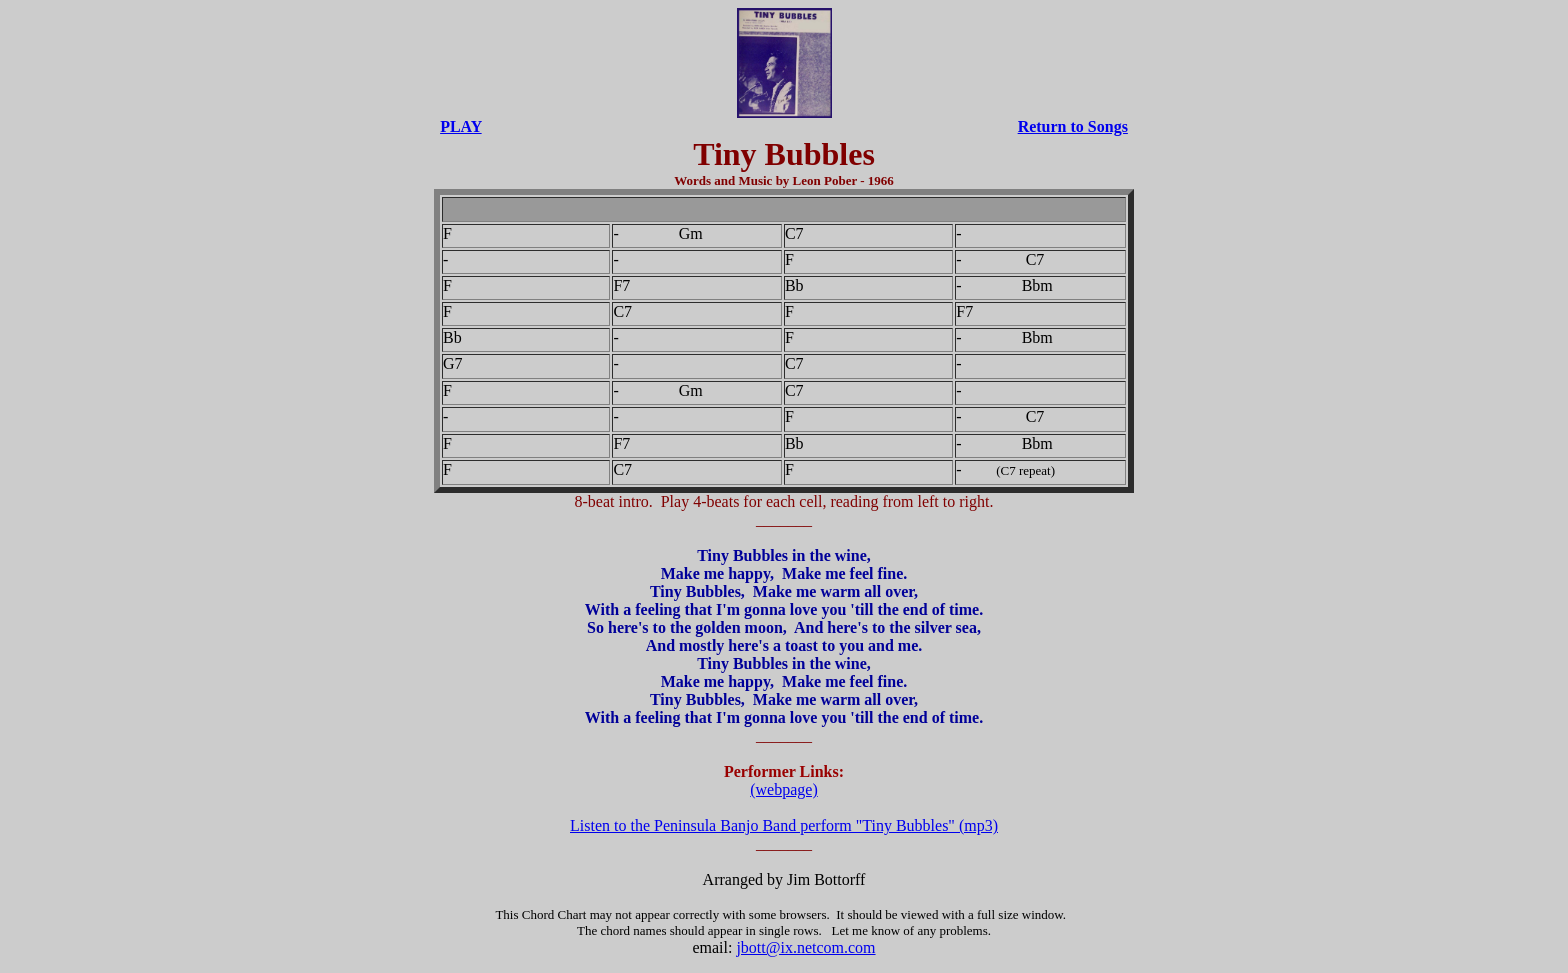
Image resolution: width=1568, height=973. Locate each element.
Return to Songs (1073, 126)
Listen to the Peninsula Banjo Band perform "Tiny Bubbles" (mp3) (784, 825)
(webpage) (784, 789)
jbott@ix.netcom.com (805, 947)
